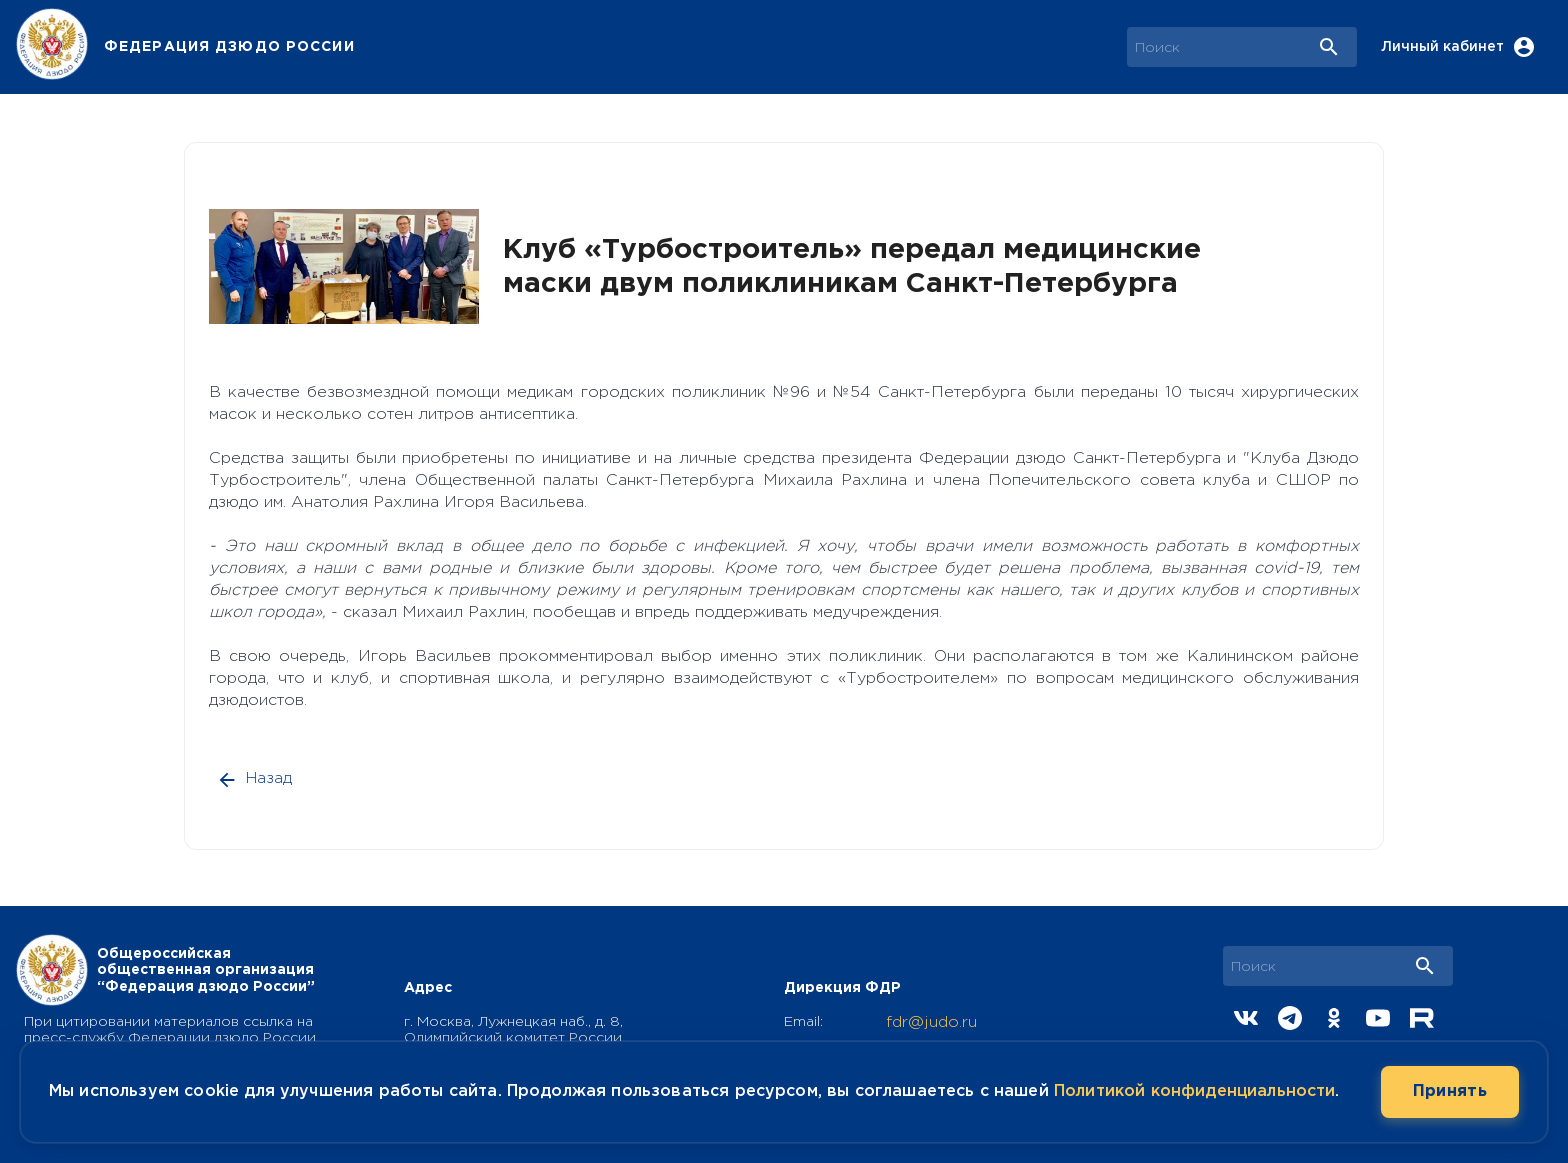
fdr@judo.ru (931, 1022)
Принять (1450, 1092)
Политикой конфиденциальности (1194, 1091)
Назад (256, 779)
